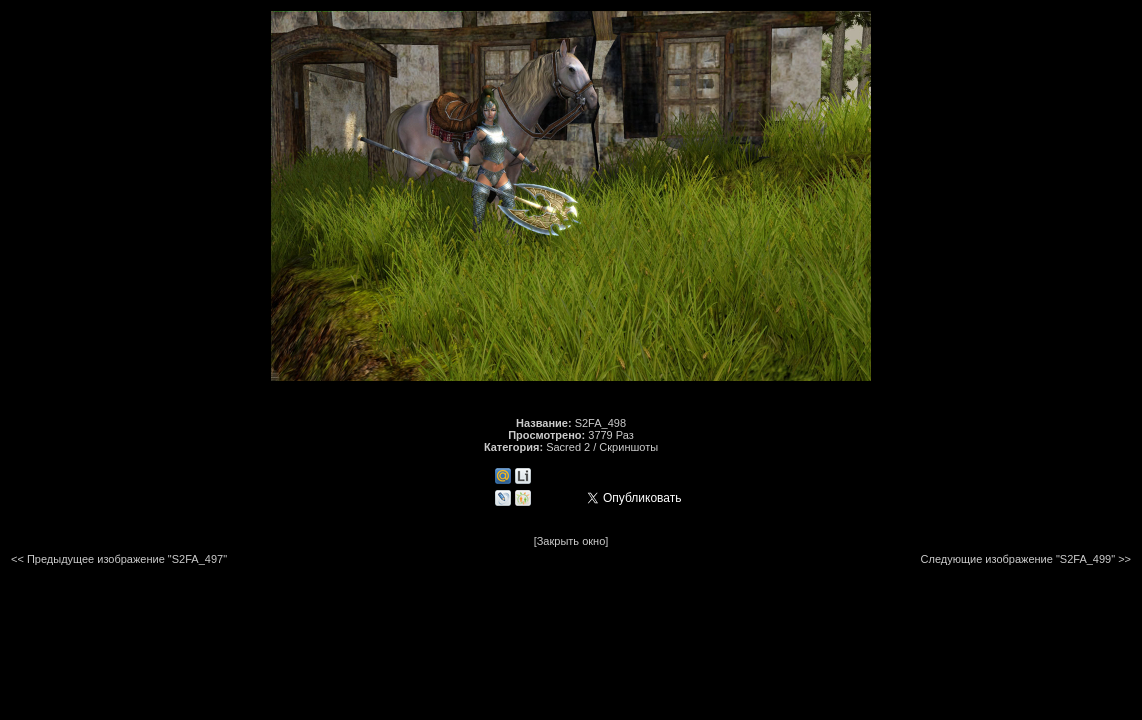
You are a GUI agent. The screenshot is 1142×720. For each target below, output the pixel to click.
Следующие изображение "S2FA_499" (1018, 559)
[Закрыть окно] (571, 541)
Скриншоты (628, 447)
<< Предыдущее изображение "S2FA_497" (119, 559)
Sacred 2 (568, 447)
